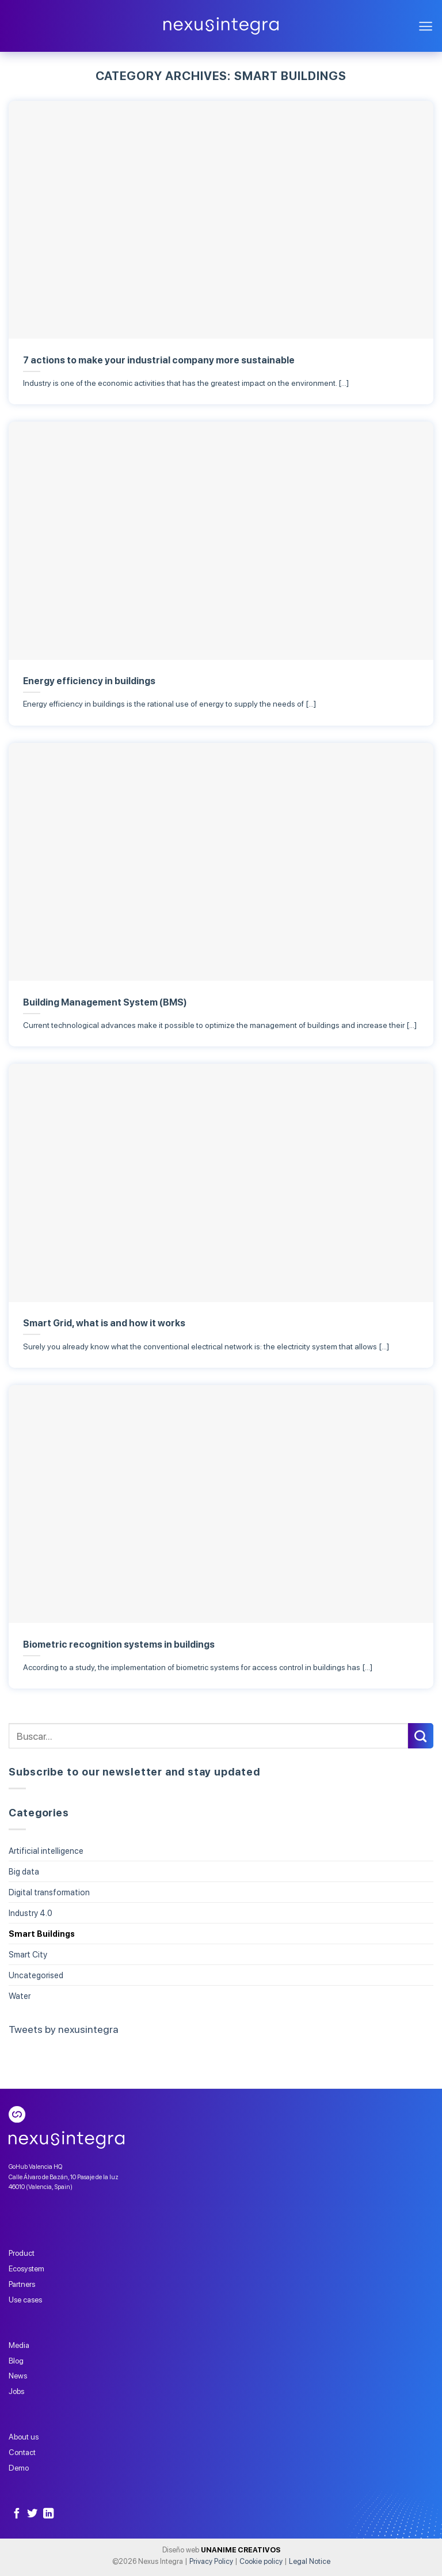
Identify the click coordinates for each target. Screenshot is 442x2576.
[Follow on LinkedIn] (48, 2514)
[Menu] (425, 26)
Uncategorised (36, 1975)
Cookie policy (261, 2561)
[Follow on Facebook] (17, 2514)
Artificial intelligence (46, 1851)
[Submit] (420, 1735)
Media (19, 2345)
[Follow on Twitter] (32, 2514)
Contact (22, 2452)
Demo (19, 2467)
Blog (16, 2360)
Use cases (25, 2299)
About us (24, 2436)
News (18, 2375)
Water (20, 1996)
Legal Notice (309, 2561)
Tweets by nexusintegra (64, 2029)
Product (22, 2253)
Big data (24, 1871)
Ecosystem (26, 2268)
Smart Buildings (42, 1933)
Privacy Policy (211, 2561)
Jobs (16, 2391)
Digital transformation (49, 1892)
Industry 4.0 (30, 1913)
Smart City (28, 1954)
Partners (22, 2284)
